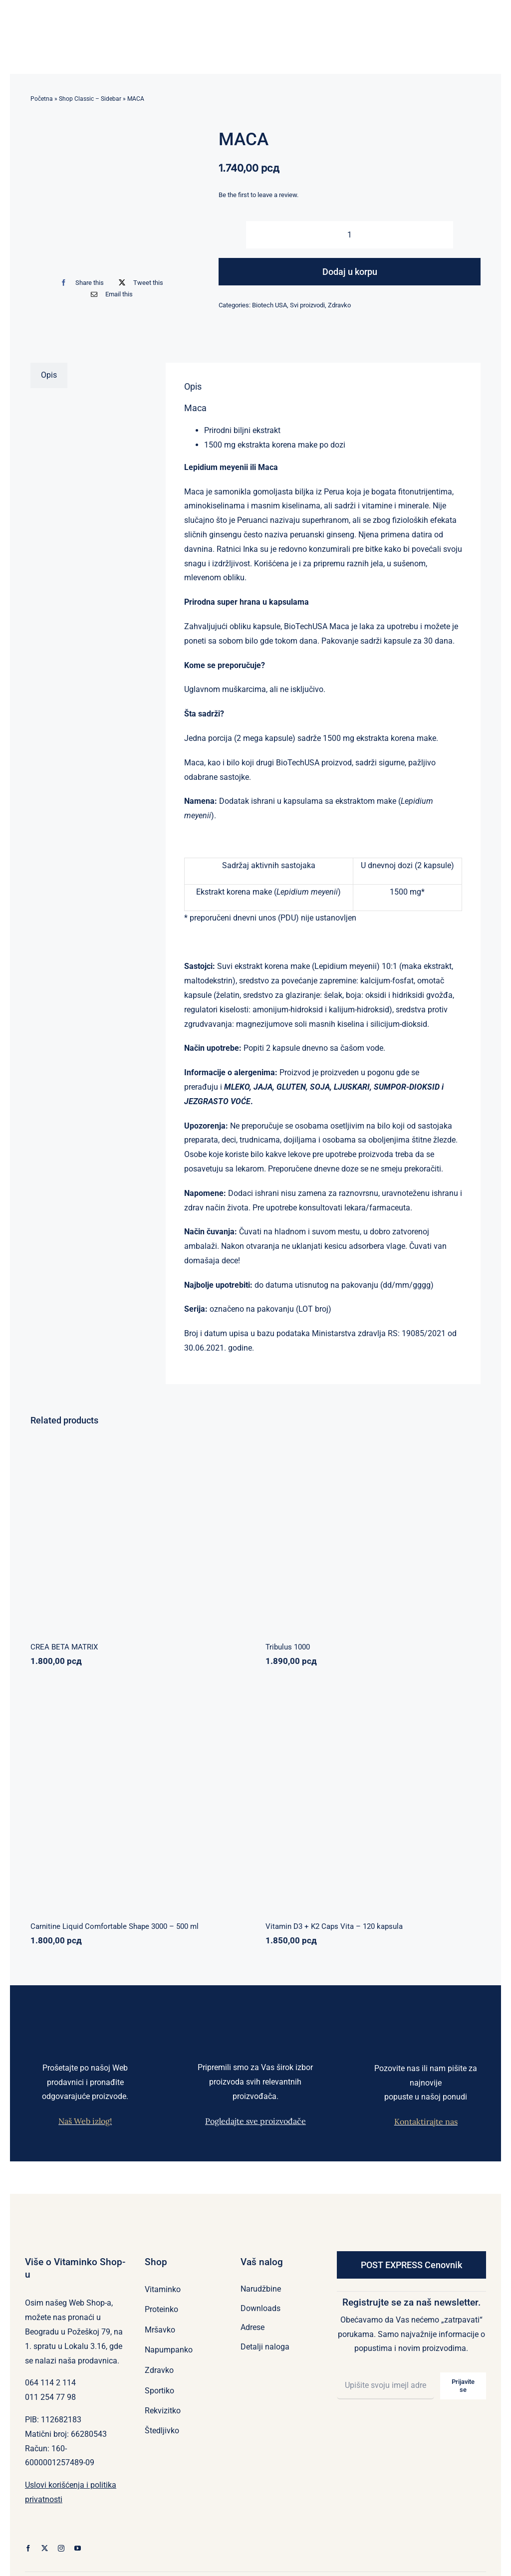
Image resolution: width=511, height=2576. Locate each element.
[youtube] (77, 2548)
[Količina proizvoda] (349, 234)
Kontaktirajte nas (426, 2121)
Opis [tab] (49, 375)
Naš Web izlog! (85, 2121)
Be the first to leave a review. (258, 195)
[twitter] (44, 2548)
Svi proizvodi (307, 305)
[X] (139, 282)
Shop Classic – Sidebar (90, 98)
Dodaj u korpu (349, 271)
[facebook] (28, 2548)
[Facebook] (79, 282)
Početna (41, 98)
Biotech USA (269, 305)
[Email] (109, 294)
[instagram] (61, 2548)
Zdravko (339, 305)
